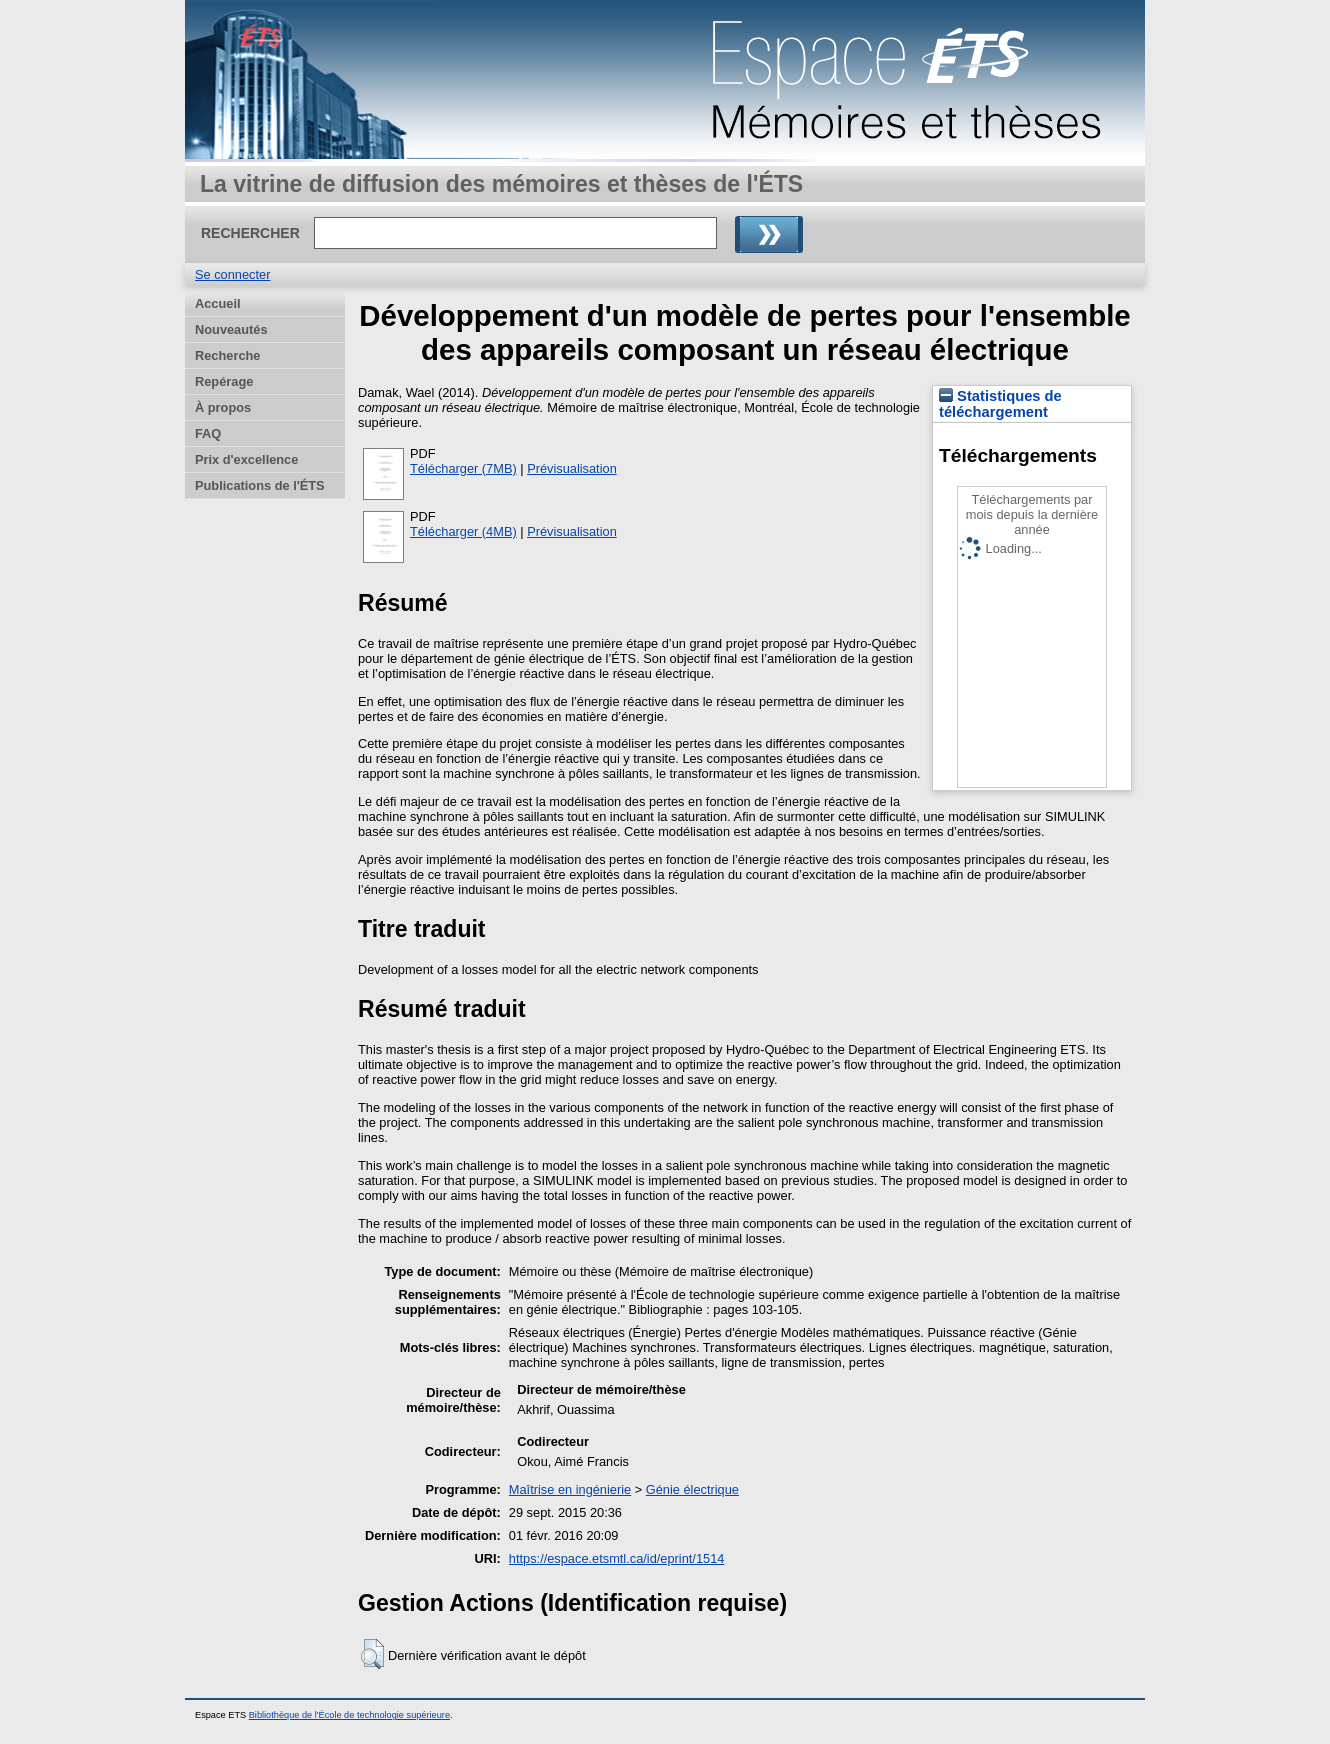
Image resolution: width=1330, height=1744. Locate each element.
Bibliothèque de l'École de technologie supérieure (349, 1715)
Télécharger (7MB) (463, 468)
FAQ (208, 433)
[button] (372, 1654)
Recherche (227, 355)
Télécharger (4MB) (463, 531)
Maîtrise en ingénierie (570, 1489)
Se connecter (232, 274)
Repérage (224, 381)
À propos (223, 407)
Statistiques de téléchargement (1000, 404)
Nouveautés (231, 329)
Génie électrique (692, 1489)
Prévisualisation (572, 468)
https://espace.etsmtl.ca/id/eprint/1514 (617, 1558)
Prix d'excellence (246, 459)
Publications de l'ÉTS (260, 485)
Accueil (218, 303)
